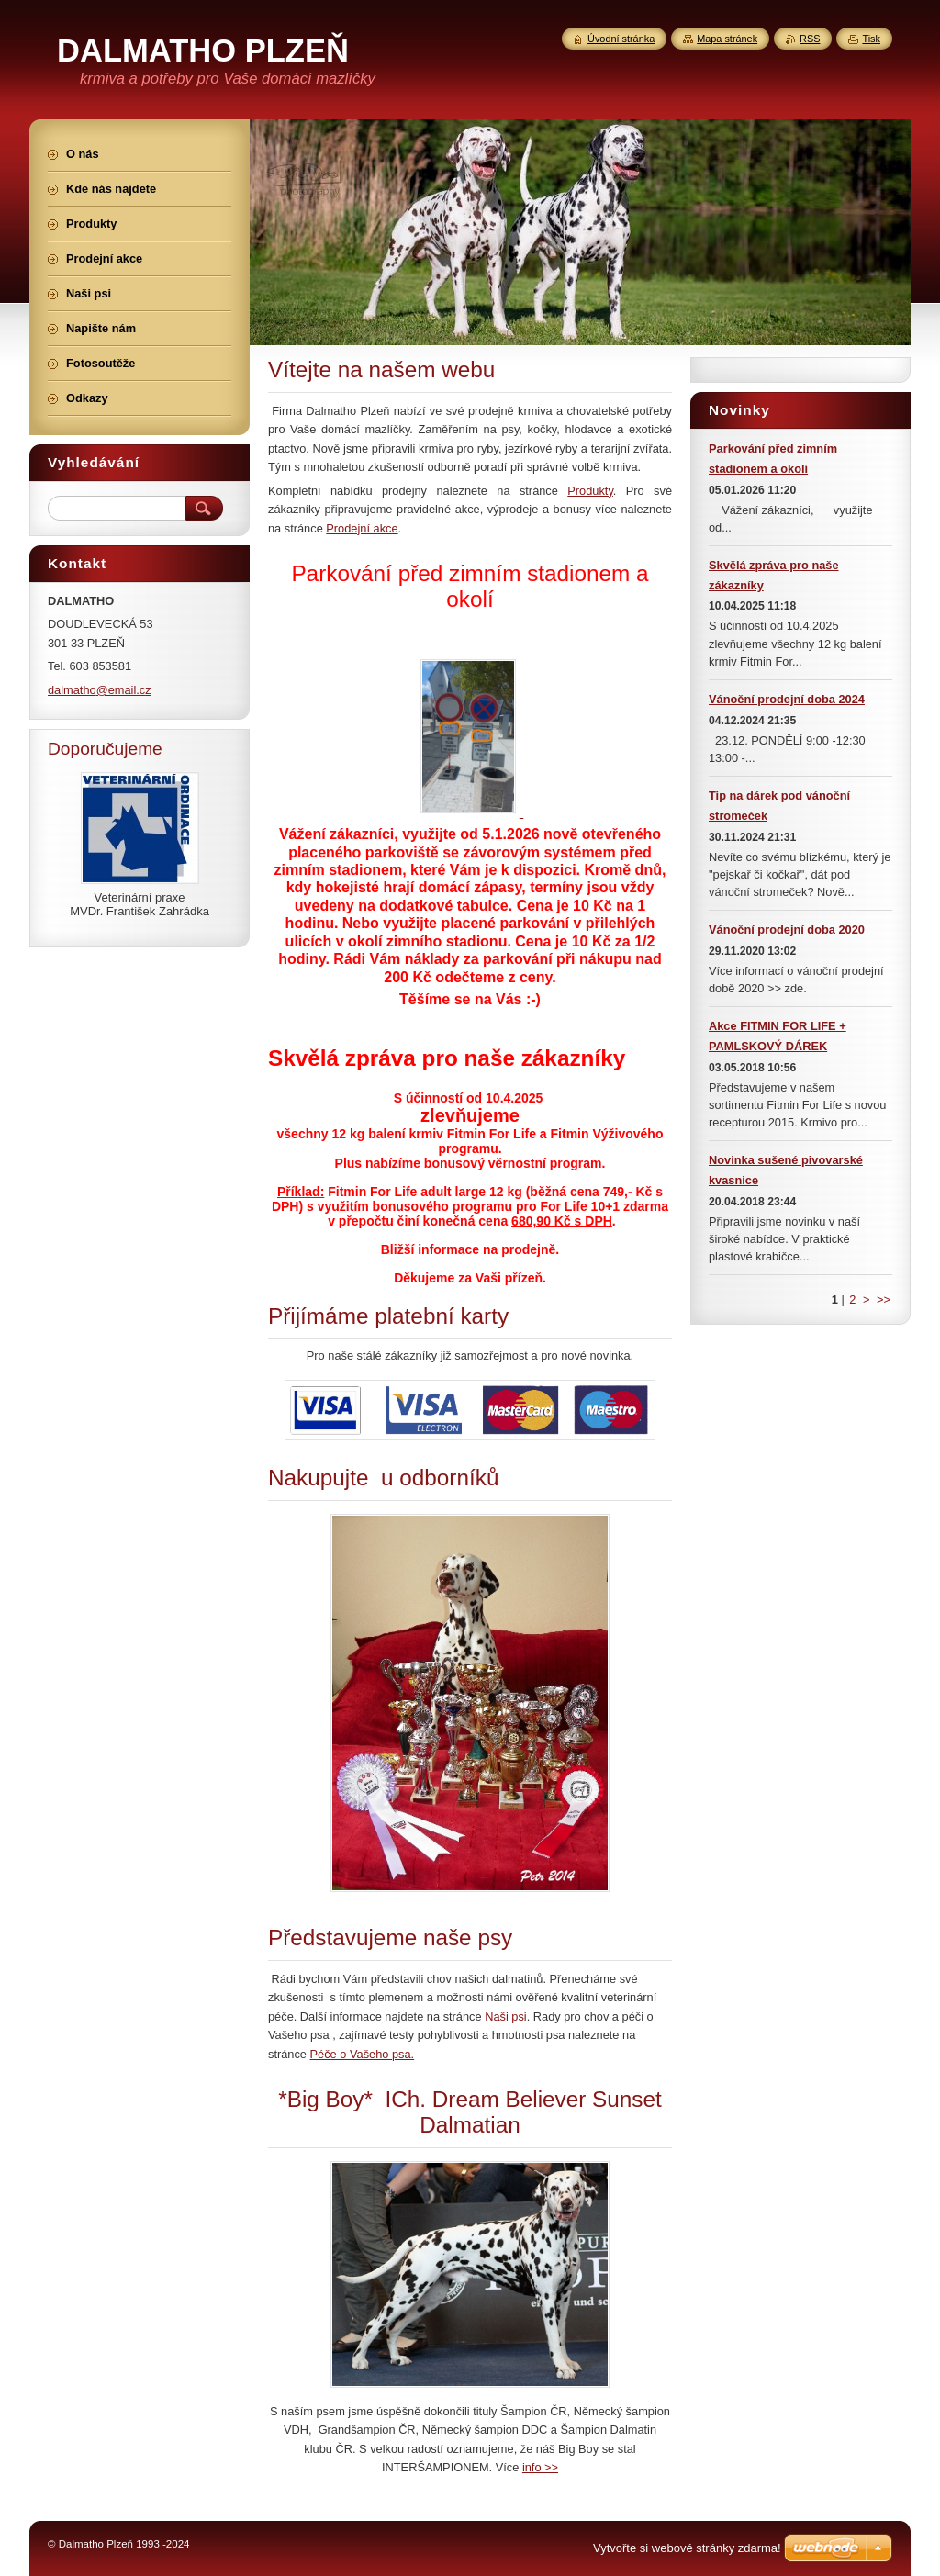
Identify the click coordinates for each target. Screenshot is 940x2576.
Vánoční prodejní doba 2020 (787, 929)
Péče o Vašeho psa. (362, 2054)
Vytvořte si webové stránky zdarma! (687, 2548)
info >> (540, 2467)
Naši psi (506, 2016)
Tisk (871, 38)
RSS (810, 38)
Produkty (590, 491)
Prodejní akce (361, 528)
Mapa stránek (727, 38)
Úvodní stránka (621, 38)
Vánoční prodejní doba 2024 (787, 699)
